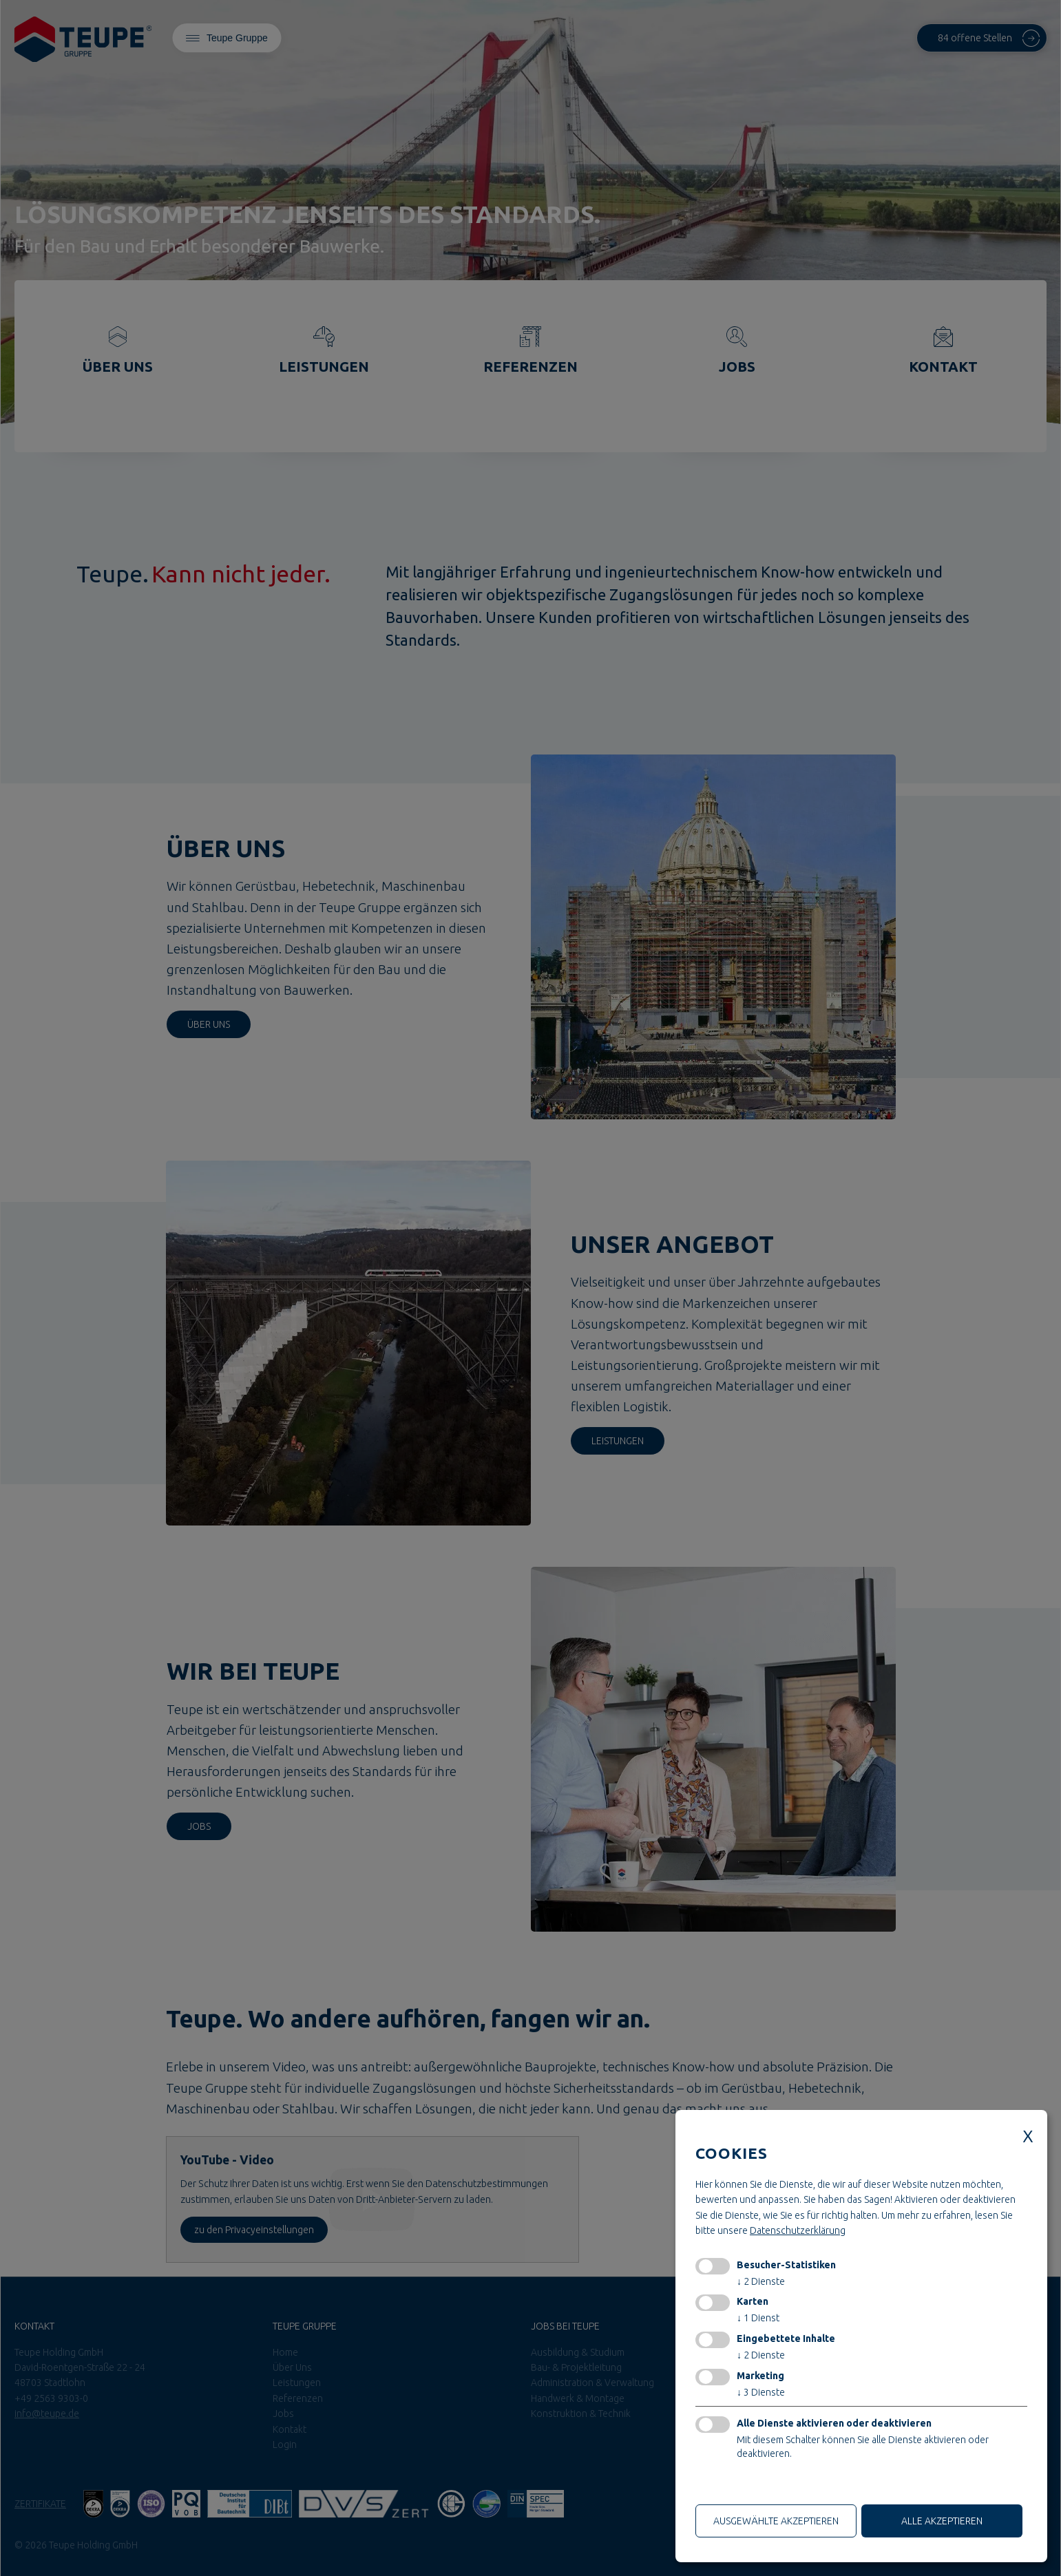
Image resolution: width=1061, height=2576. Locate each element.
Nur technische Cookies (751, 2485)
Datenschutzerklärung (797, 2230)
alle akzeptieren (942, 2520)
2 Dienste (761, 2281)
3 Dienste (761, 2392)
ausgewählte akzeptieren (776, 2520)
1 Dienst (758, 2317)
